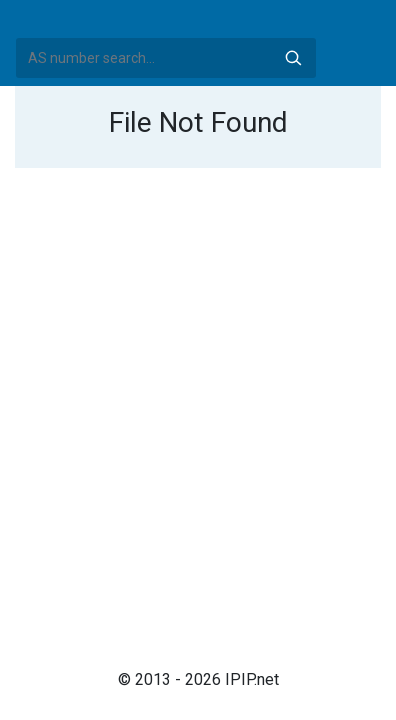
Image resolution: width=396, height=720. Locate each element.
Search (293, 58)
